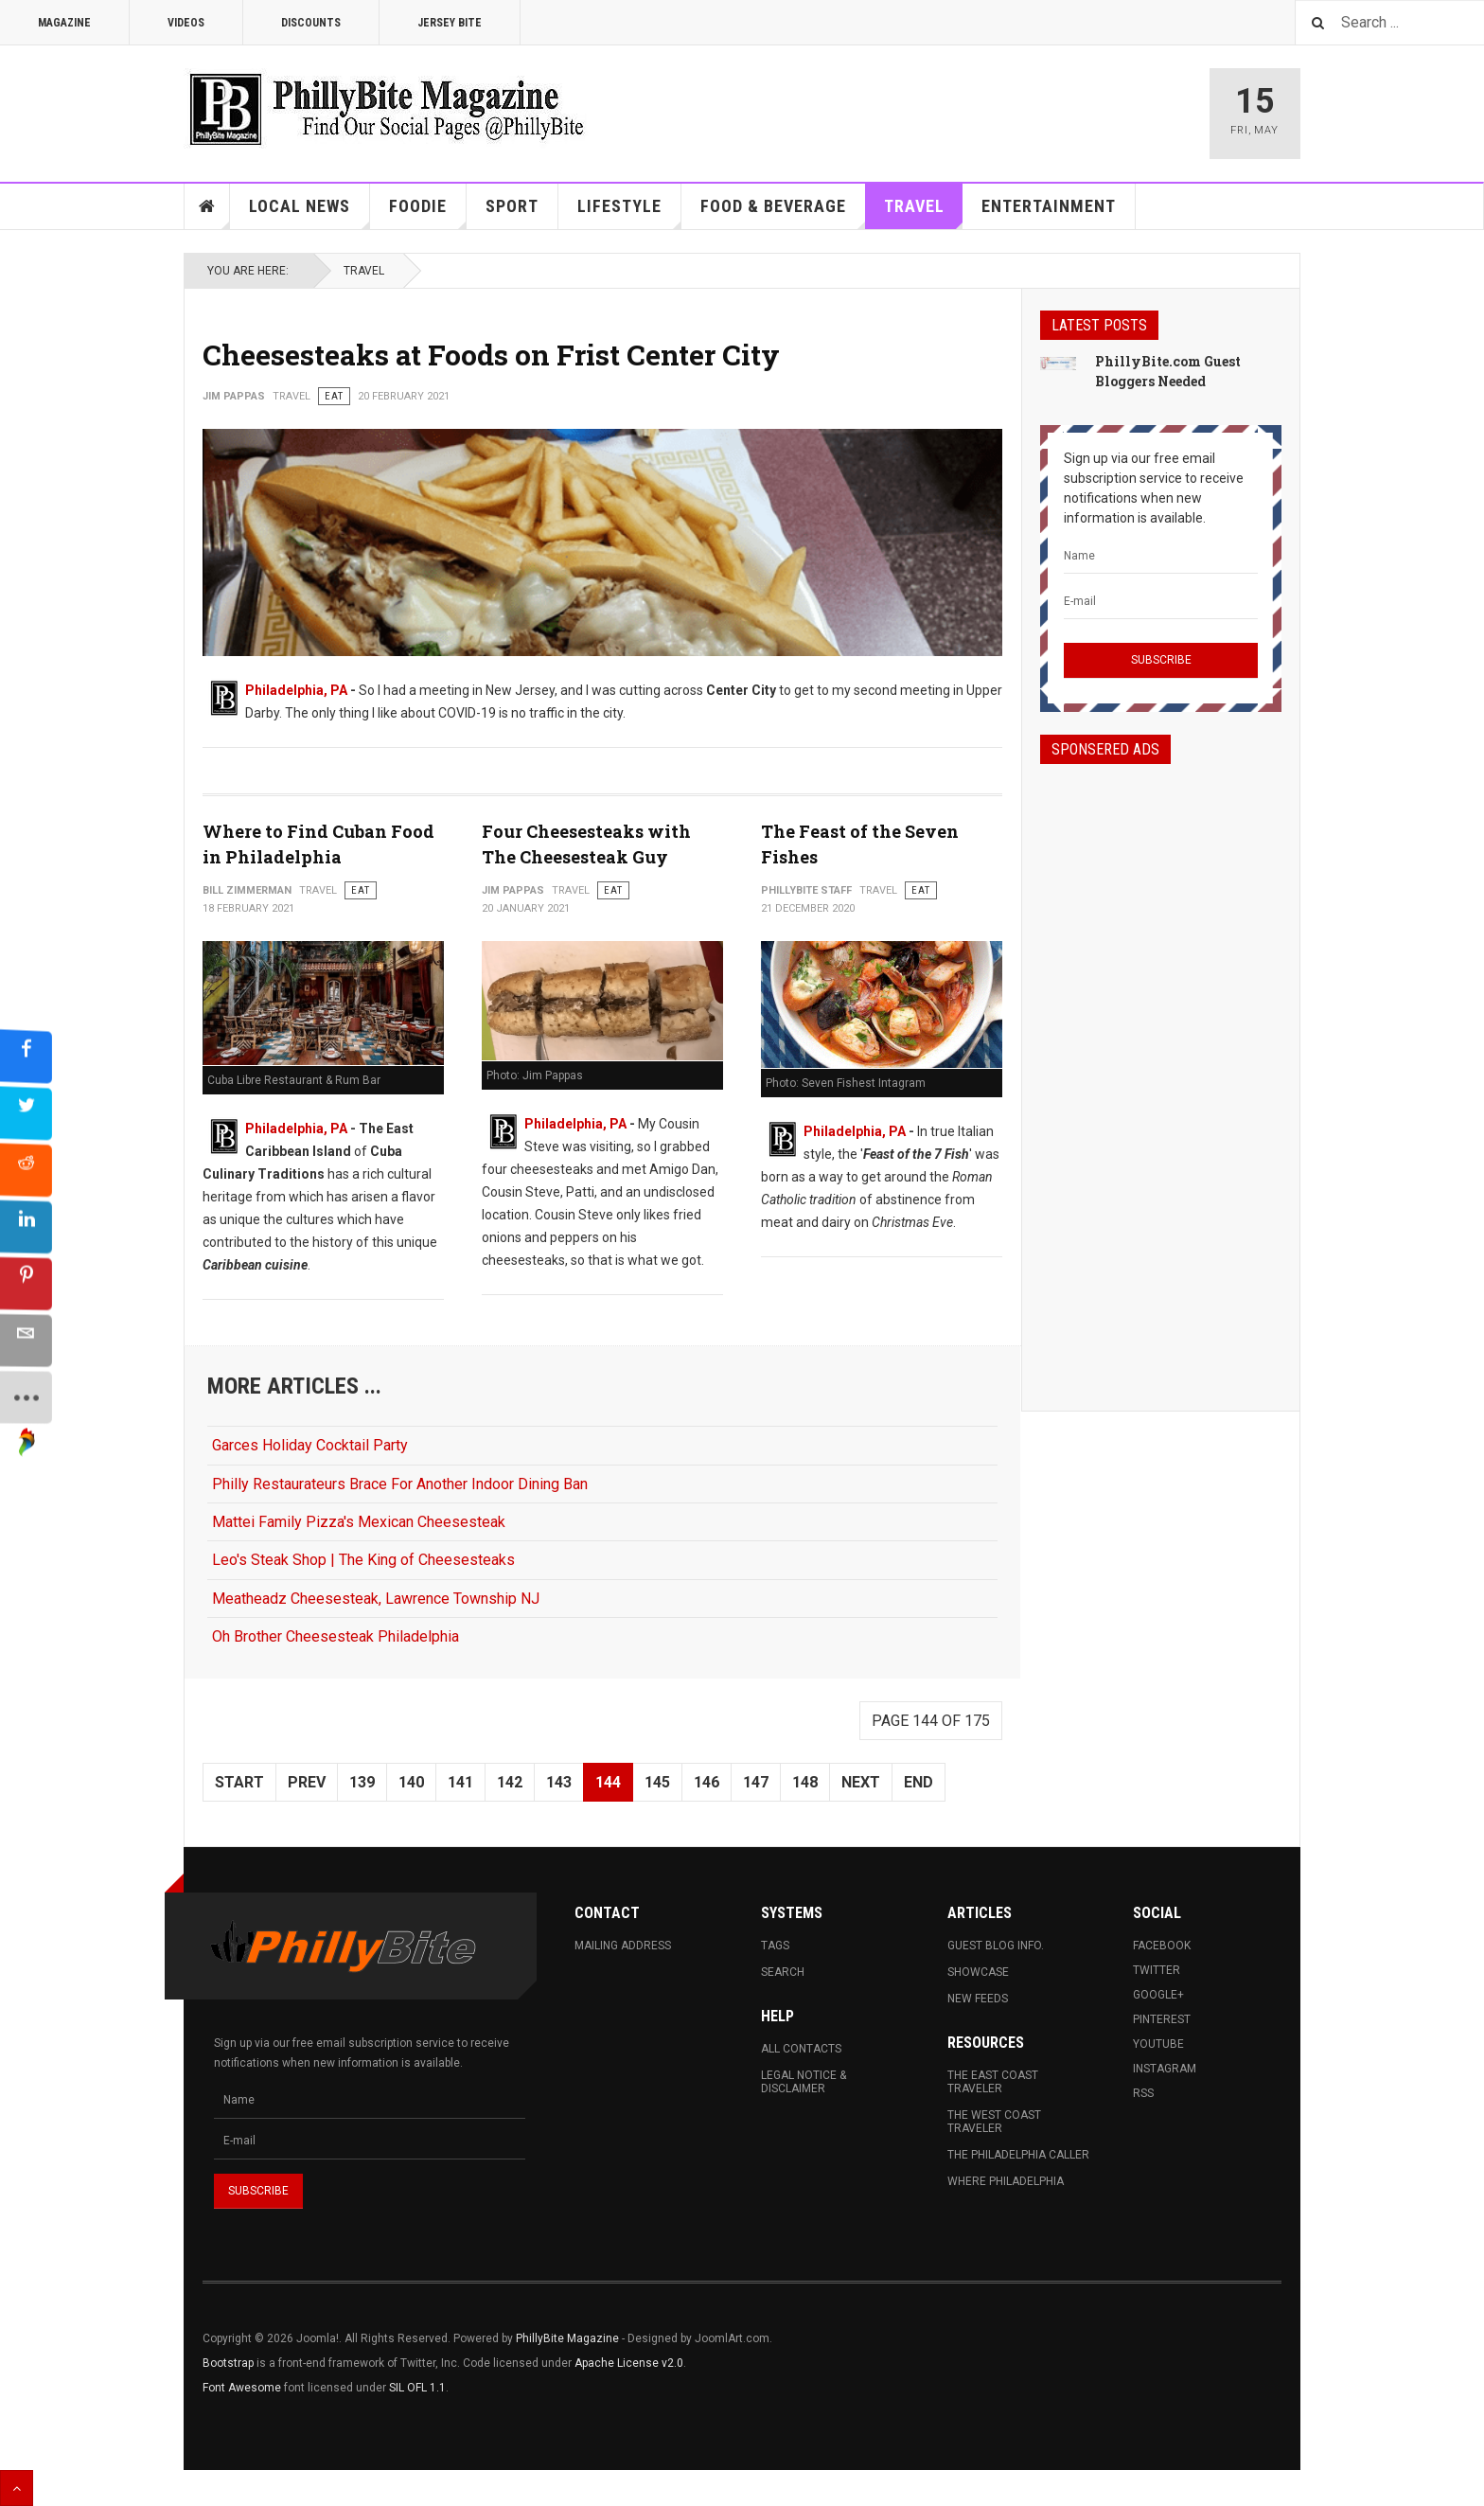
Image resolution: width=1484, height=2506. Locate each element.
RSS (1143, 2093)
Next (860, 1782)
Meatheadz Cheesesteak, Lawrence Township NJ (375, 1599)
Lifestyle (629, 212)
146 (706, 1782)
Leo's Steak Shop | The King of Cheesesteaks (363, 1560)
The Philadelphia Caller (1018, 2154)
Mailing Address (622, 1945)
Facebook (1162, 1945)
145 (657, 1782)
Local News (309, 212)
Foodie (428, 212)
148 (805, 1782)
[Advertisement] (1160, 1071)
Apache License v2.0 (628, 2363)
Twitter (1156, 1970)
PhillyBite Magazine (567, 2338)
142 (509, 1782)
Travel (923, 212)
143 (559, 1782)
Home (207, 206)
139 (362, 1782)
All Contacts (801, 2048)
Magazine (64, 22)
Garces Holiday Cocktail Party (310, 1445)
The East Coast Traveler (992, 2082)
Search (782, 1972)
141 (460, 1782)
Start (239, 1782)
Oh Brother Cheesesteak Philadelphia (335, 1636)
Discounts (311, 22)
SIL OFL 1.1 (417, 2387)
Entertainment (1048, 206)
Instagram (1164, 2068)
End (918, 1782)
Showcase (978, 1972)
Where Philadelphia (1005, 2181)
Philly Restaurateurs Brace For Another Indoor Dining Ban (400, 1484)
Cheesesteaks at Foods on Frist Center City (491, 354)
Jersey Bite (449, 22)
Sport (512, 206)
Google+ (1158, 1994)
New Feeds (977, 1998)
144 (608, 1782)
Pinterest (1162, 2019)
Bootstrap (228, 2363)
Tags (775, 1945)
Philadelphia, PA (296, 690)
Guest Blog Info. (995, 1945)
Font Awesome (242, 2387)
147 (755, 1782)
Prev (307, 1782)
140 (411, 1782)
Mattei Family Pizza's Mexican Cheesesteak (358, 1522)
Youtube (1158, 2044)
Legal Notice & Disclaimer (803, 2082)
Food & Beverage (783, 212)
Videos (186, 22)
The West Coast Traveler (994, 2121)
